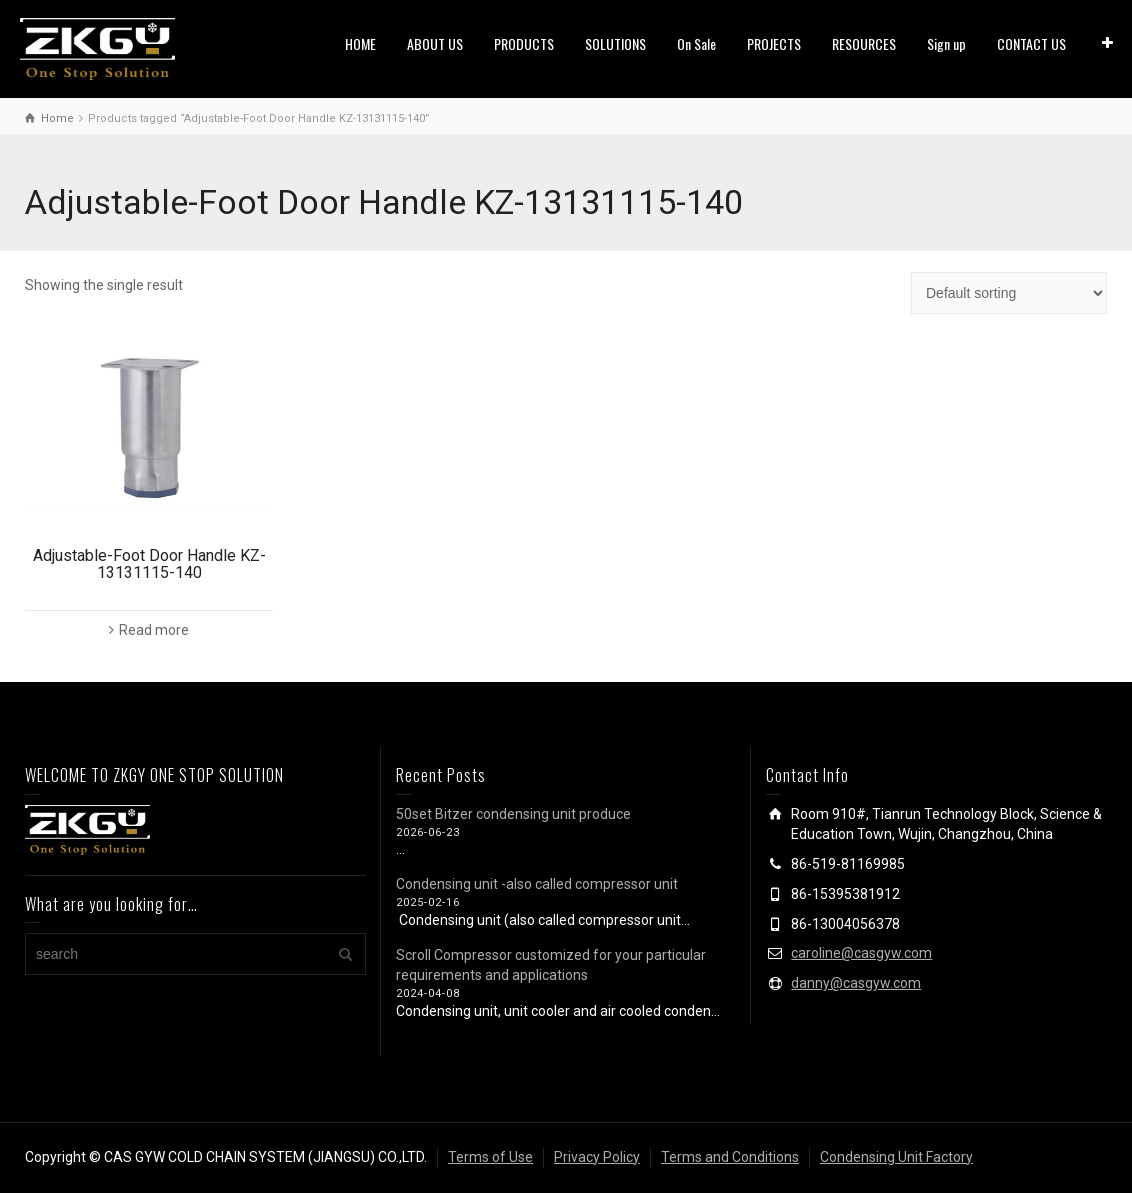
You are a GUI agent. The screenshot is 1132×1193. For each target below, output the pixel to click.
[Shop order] (1009, 293)
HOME (360, 43)
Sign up (946, 43)
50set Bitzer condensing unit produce (513, 814)
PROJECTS (774, 43)
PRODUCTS (524, 43)
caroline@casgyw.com (861, 953)
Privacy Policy (597, 1157)
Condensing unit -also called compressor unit (537, 884)
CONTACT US (1031, 43)
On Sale (696, 43)
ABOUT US (435, 43)
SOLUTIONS (615, 43)
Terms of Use (490, 1157)
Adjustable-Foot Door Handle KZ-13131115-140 (149, 564)
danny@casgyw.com (856, 983)
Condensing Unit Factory (896, 1157)
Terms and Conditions (730, 1157)
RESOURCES (864, 43)
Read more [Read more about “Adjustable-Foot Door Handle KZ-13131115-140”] (154, 630)
